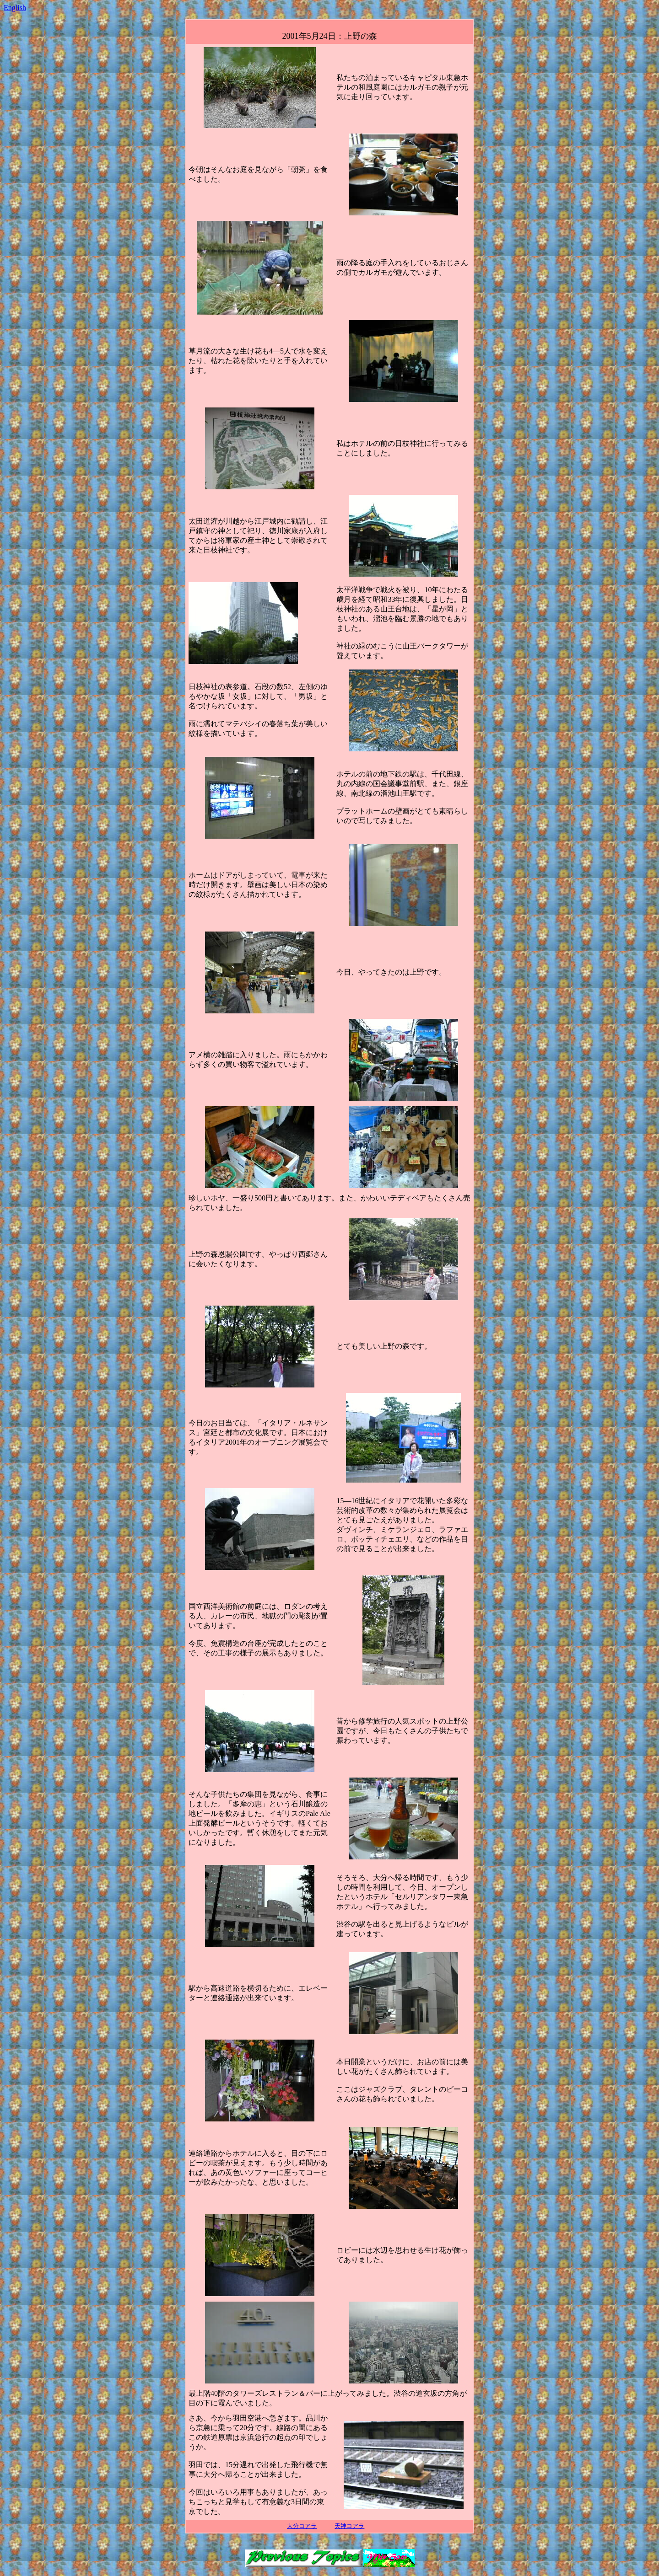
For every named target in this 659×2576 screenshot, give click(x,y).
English (15, 7)
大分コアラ (302, 2525)
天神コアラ (349, 2525)
